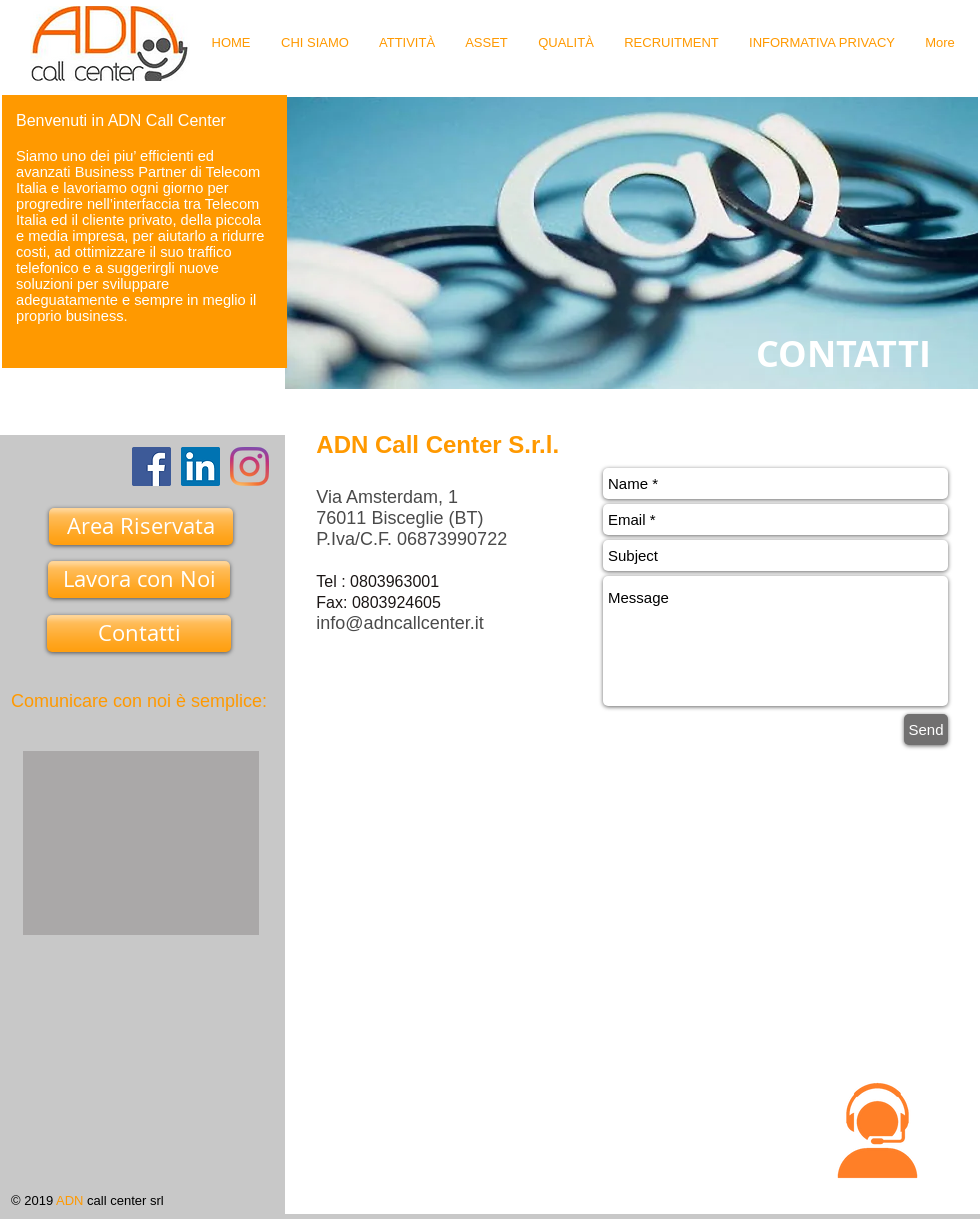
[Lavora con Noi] (139, 579)
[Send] (926, 729)
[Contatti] (139, 633)
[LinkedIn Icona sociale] (200, 466)
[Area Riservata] (141, 526)
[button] (877, 1130)
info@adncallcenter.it (399, 623)
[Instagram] (249, 466)
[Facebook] (151, 466)
